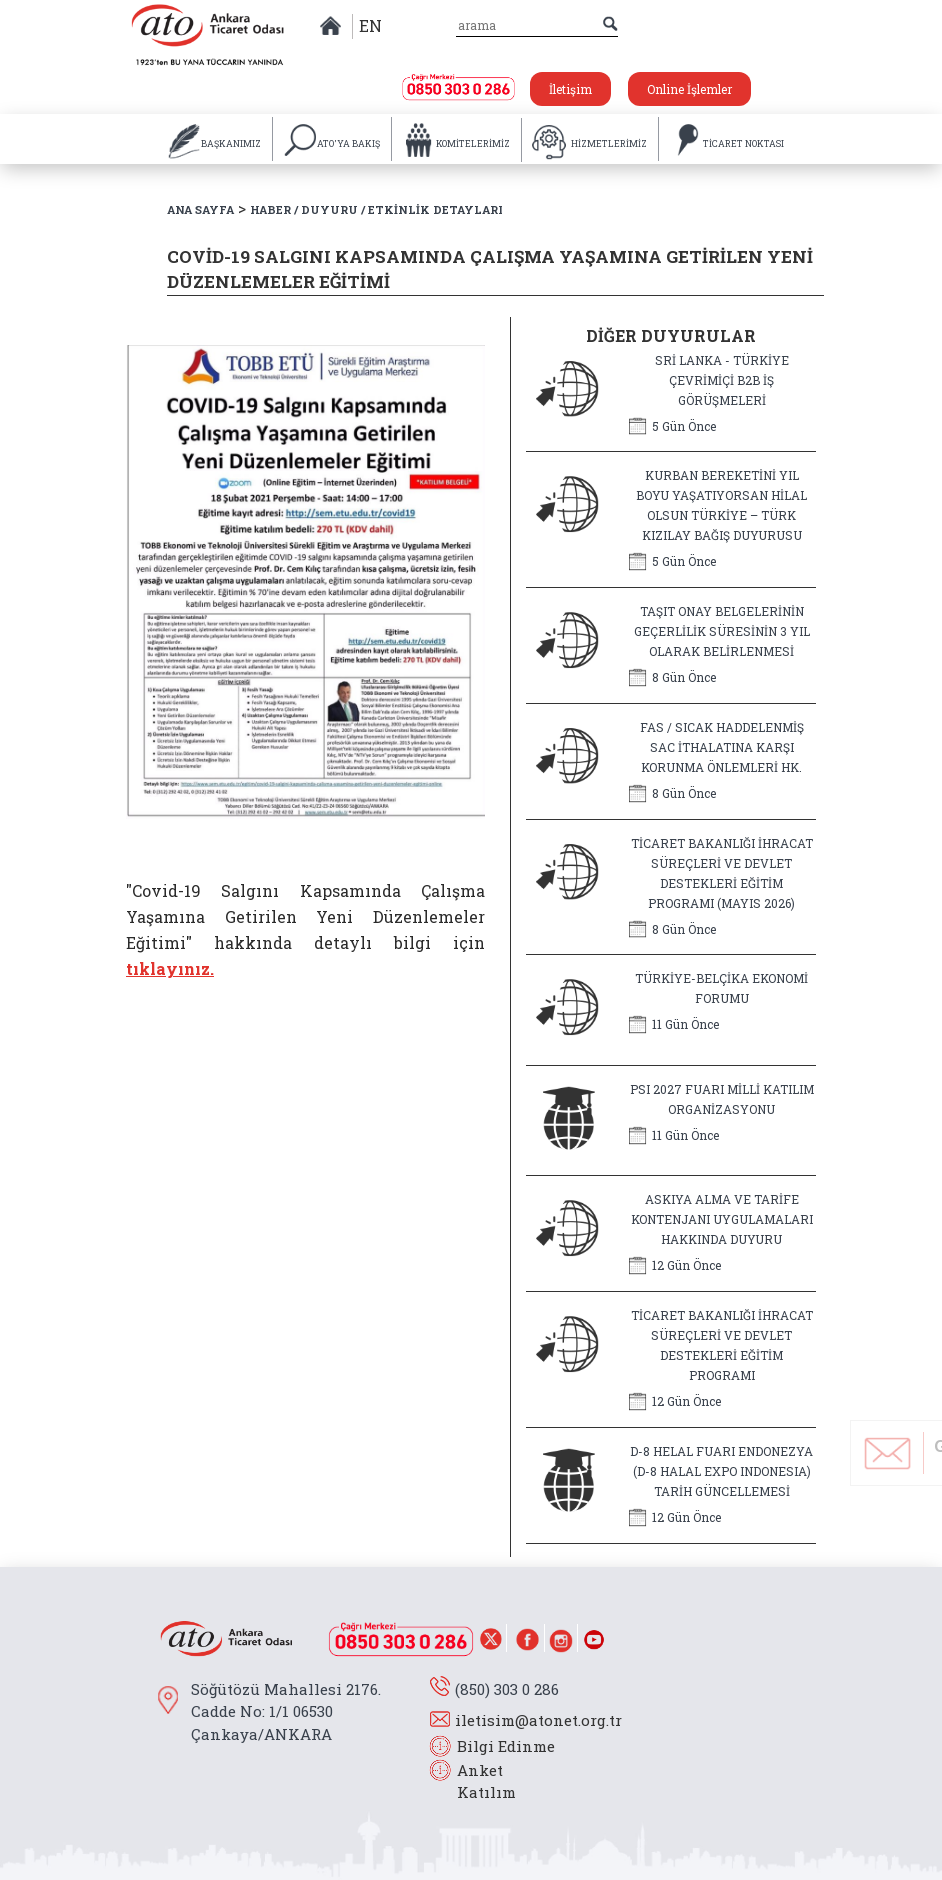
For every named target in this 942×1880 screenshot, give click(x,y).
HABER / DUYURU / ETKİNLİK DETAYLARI (376, 209)
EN (370, 25)
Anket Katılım (477, 1781)
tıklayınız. (170, 968)
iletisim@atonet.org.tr (538, 1720)
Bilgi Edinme (506, 1746)
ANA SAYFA (200, 209)
